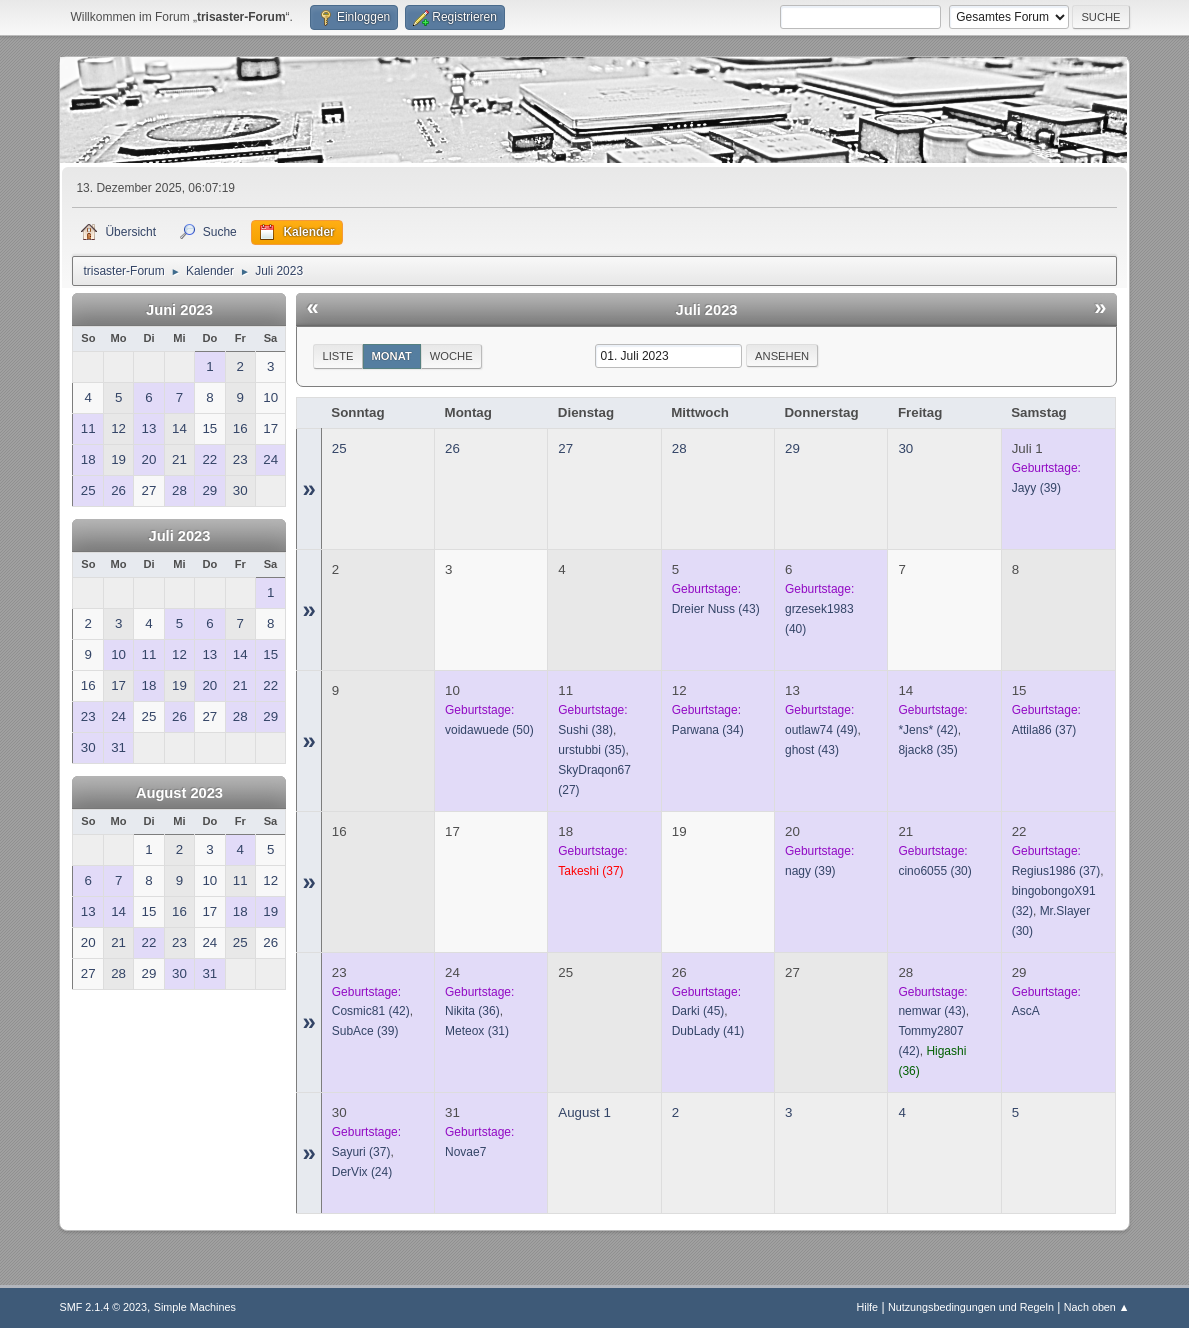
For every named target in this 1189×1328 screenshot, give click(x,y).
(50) (489, 730)
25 (339, 448)
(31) (477, 1031)
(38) (585, 730)
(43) (716, 609)
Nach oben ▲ (1097, 1307)
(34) (708, 730)
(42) (927, 730)
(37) (1044, 730)
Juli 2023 (179, 536)
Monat (392, 356)
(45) (698, 1011)
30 (905, 448)
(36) (472, 1011)
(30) (934, 871)
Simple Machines (195, 1307)
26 (452, 448)
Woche (451, 356)
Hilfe (868, 1307)
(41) (708, 1031)
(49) (821, 730)
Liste (337, 356)
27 (565, 448)
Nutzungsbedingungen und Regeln (971, 1307)
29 (792, 448)
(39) (1036, 488)
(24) (362, 1172)
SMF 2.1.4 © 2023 (103, 1307)
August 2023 (179, 793)
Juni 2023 (179, 310)
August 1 (584, 1112)
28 (679, 448)
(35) (591, 750)
